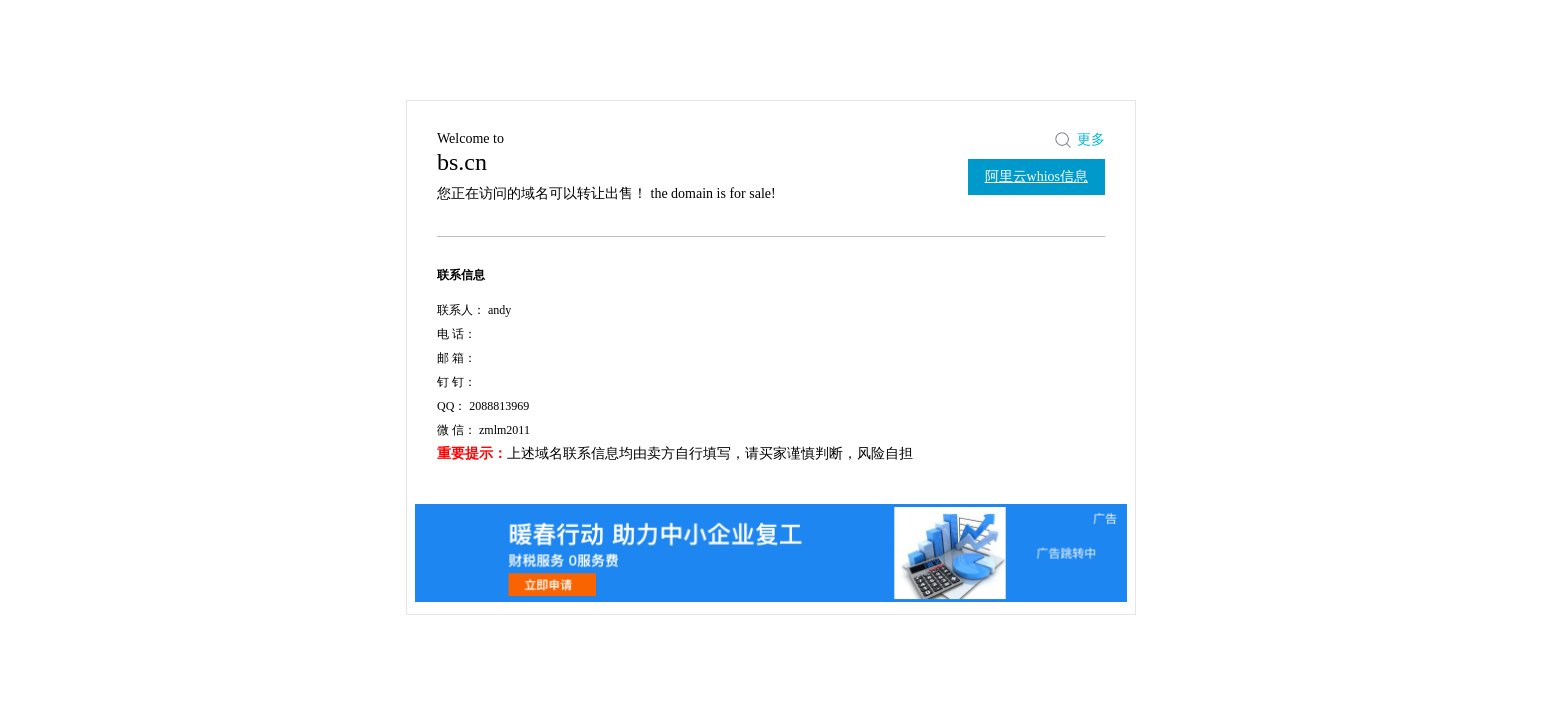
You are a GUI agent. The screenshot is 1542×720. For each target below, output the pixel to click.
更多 (1091, 139)
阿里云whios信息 (1036, 176)
